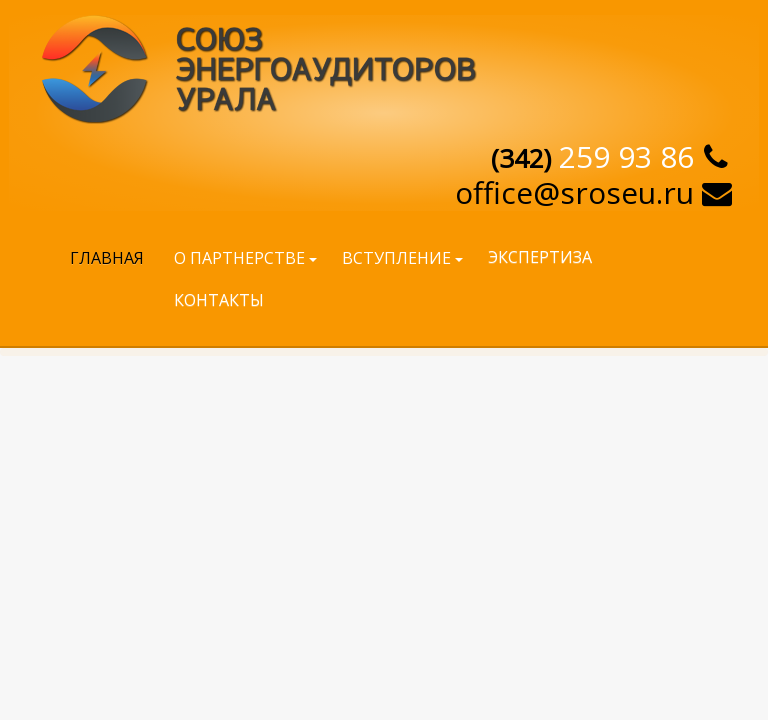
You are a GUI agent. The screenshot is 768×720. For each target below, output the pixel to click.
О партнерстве (239, 258)
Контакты (219, 300)
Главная (107, 258)
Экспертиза (540, 257)
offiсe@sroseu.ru (574, 192)
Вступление (396, 258)
